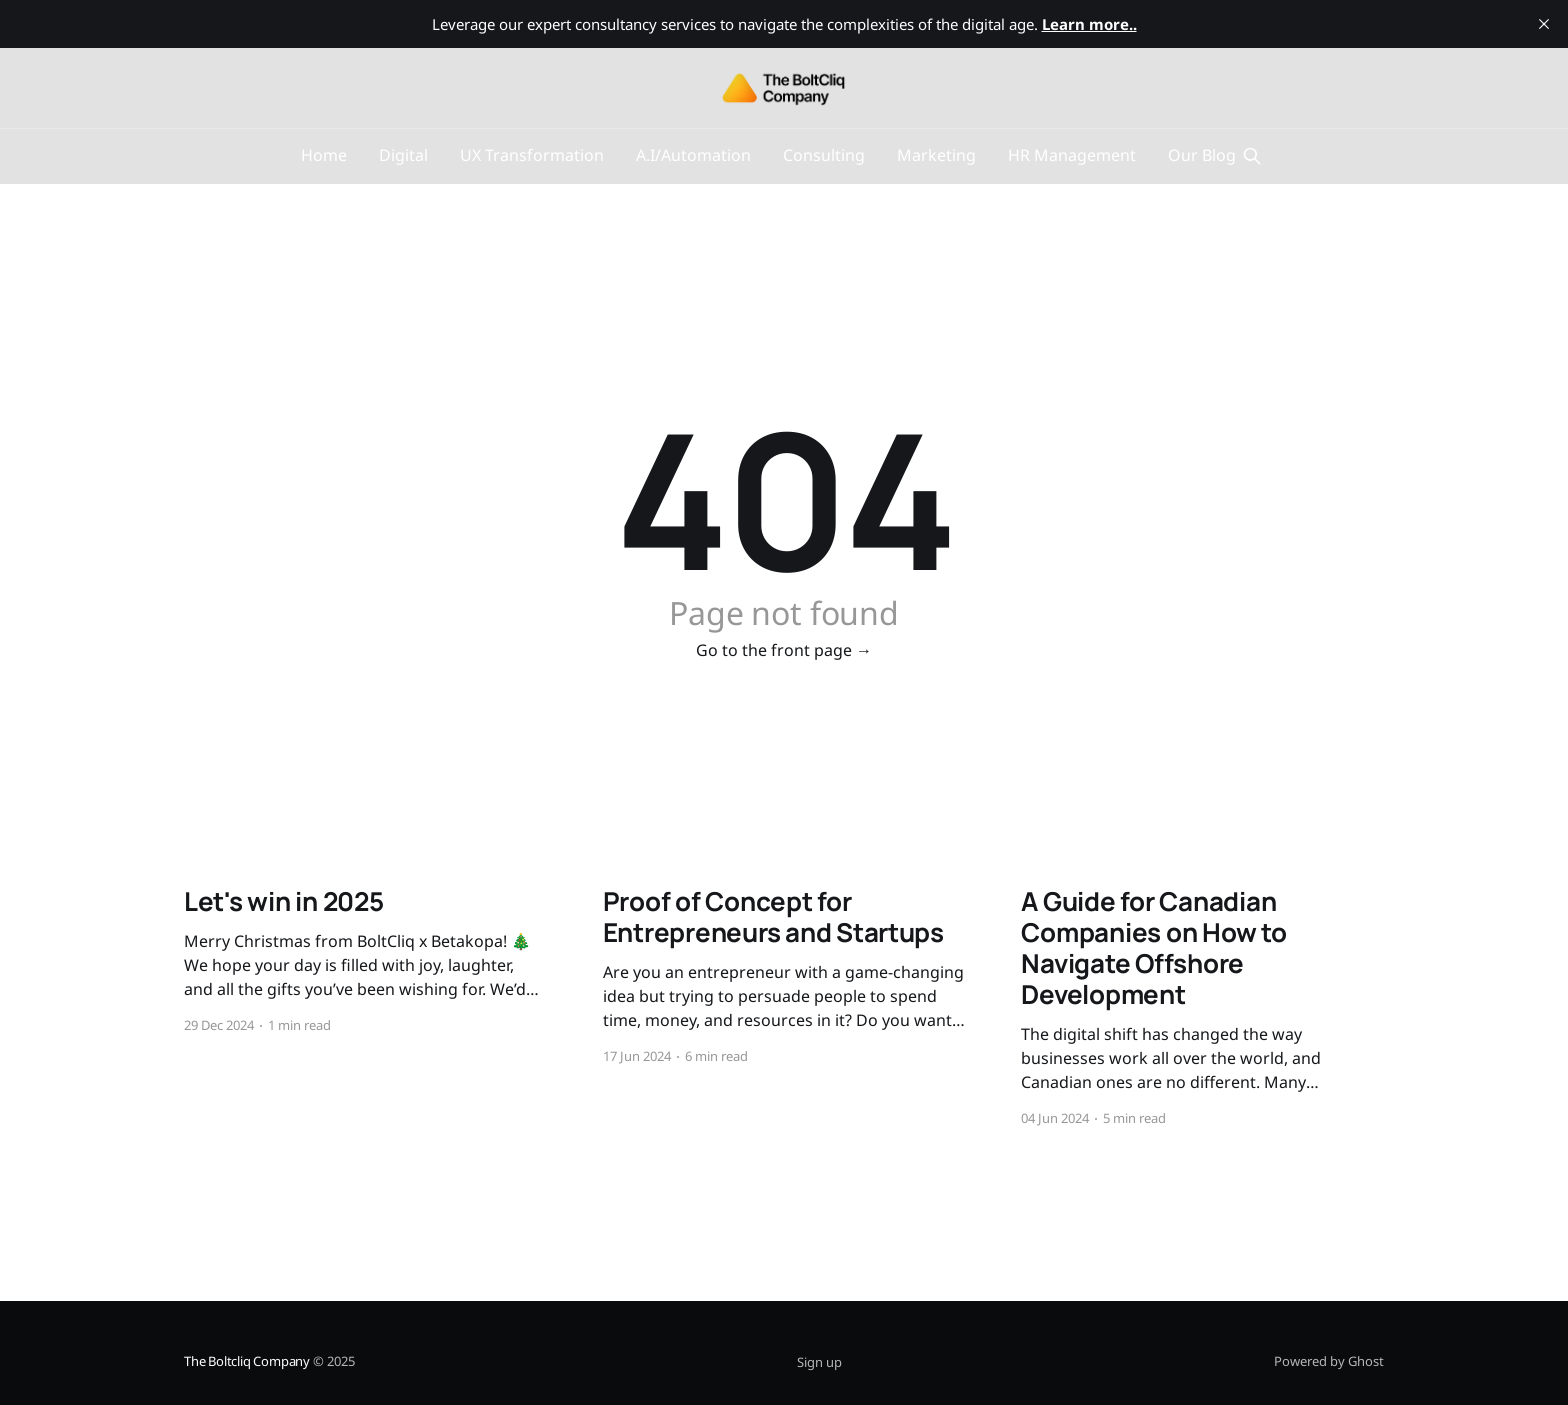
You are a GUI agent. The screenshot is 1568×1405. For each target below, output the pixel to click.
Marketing (936, 155)
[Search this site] (1252, 156)
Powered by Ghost (1329, 1361)
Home (324, 155)
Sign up (819, 1362)
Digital (403, 155)
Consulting (824, 155)
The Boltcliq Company (247, 1361)
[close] (1544, 24)
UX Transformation (532, 155)
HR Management (1072, 155)
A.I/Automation (693, 155)
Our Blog (1202, 155)
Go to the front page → (784, 650)
